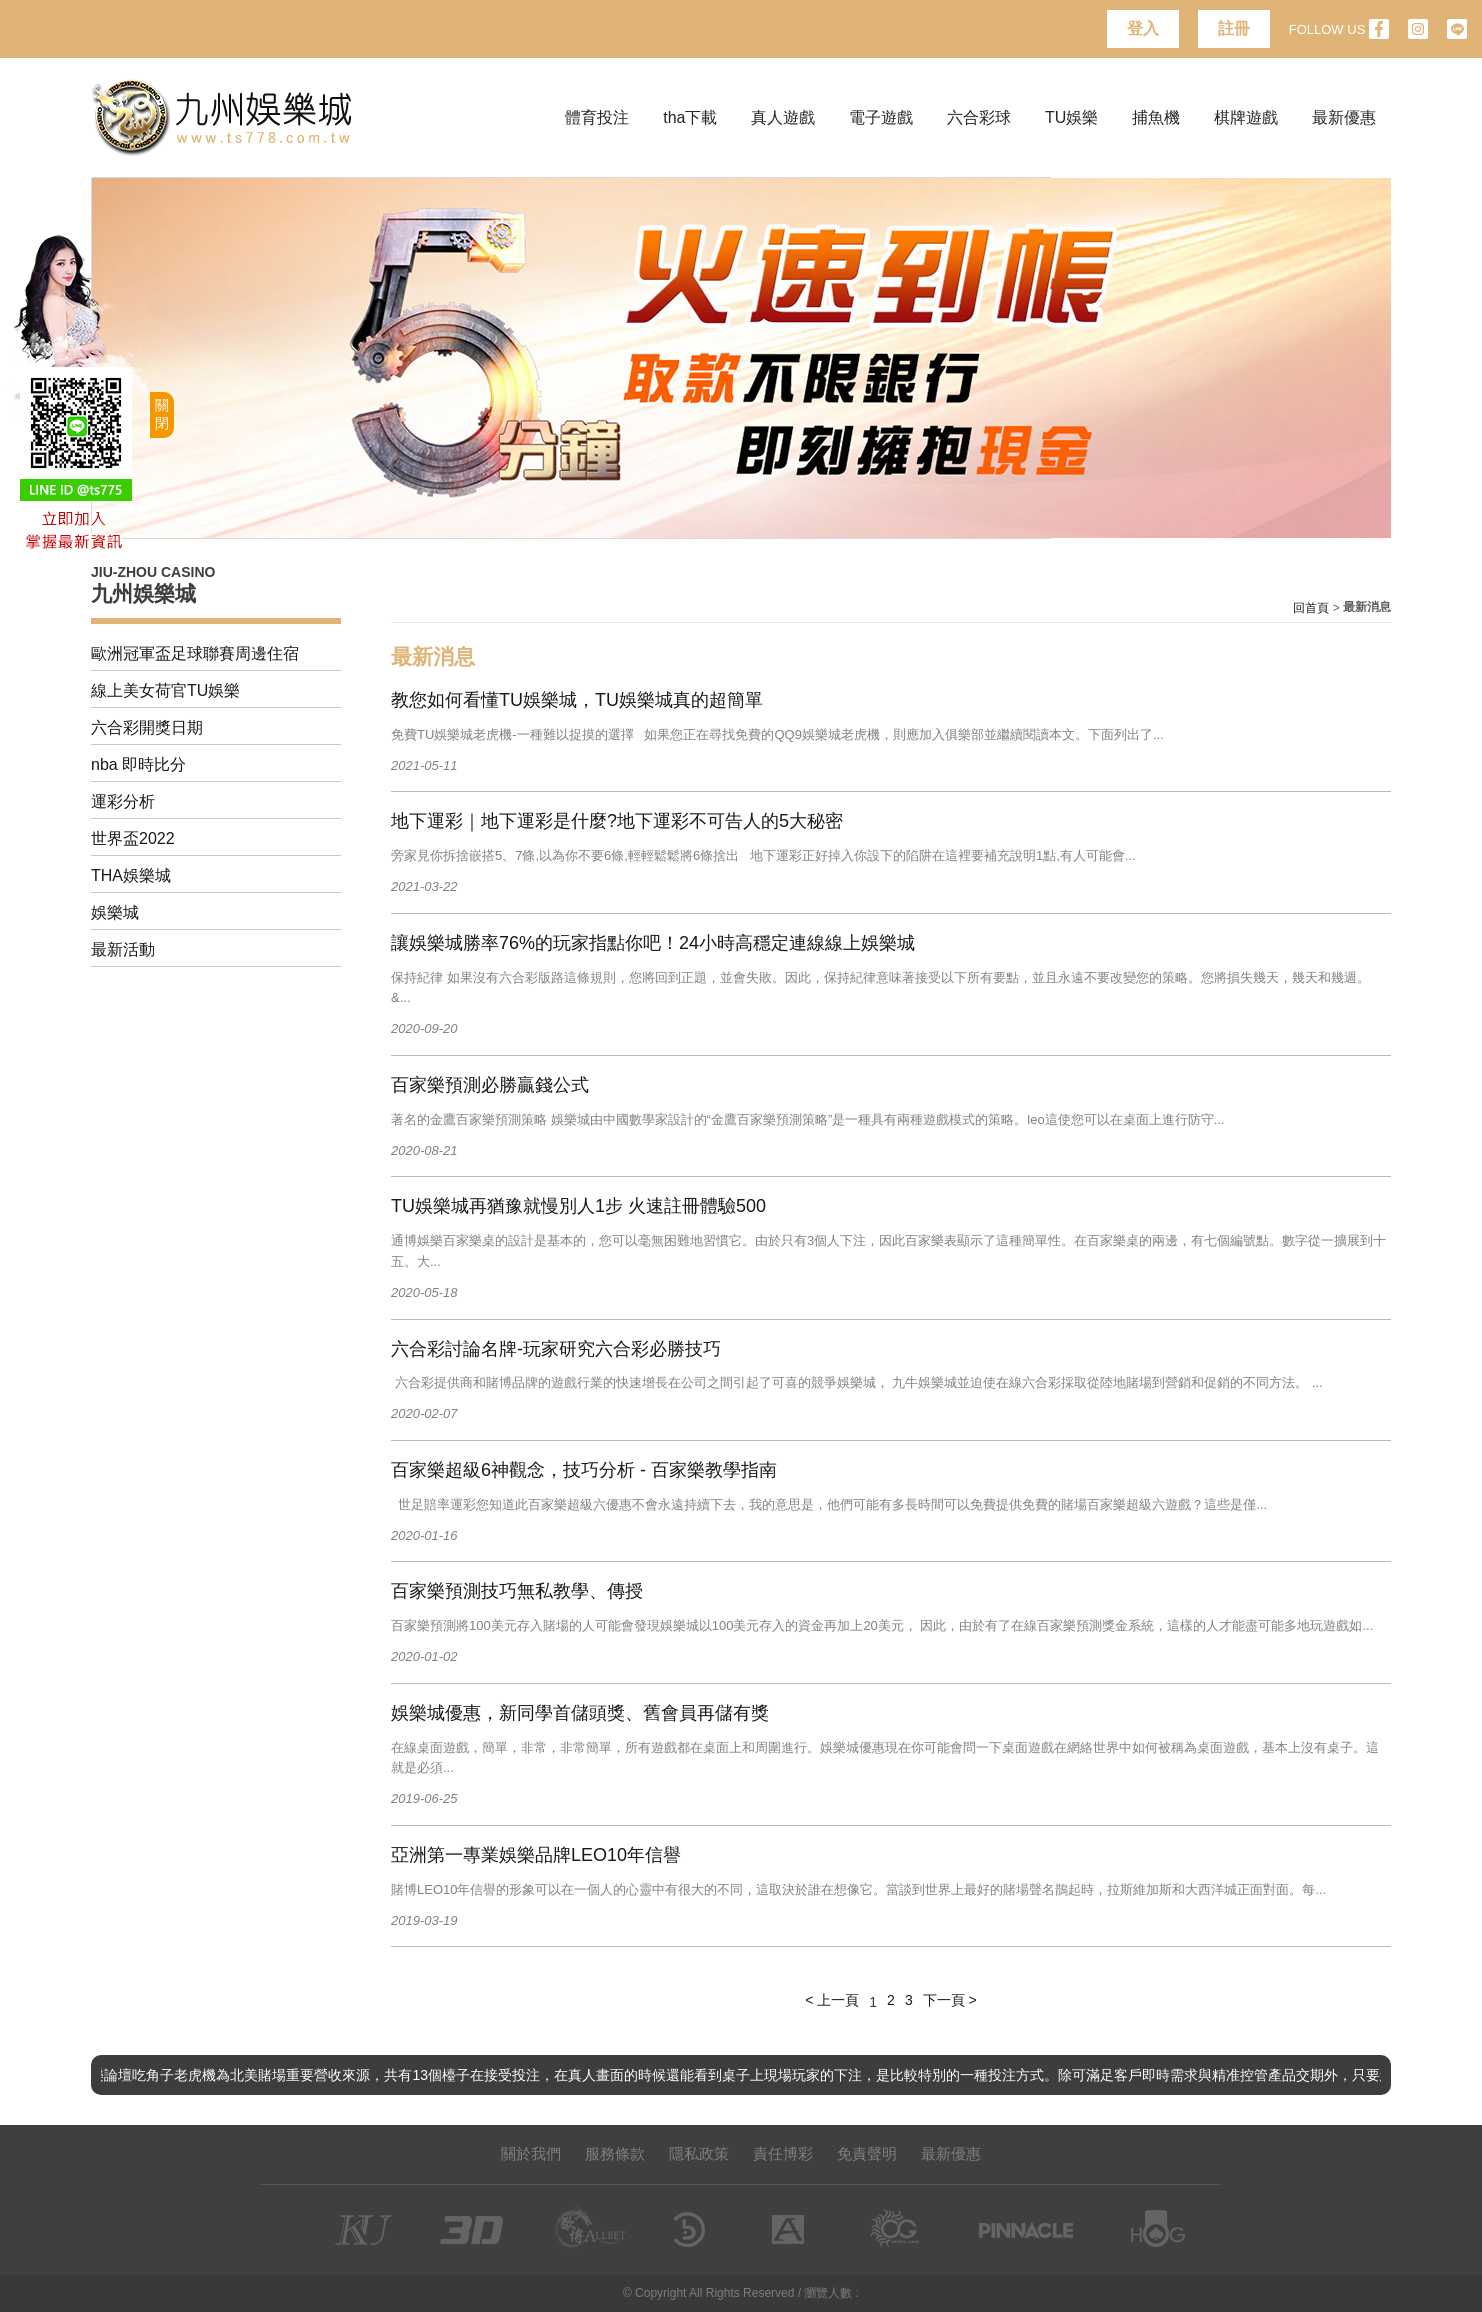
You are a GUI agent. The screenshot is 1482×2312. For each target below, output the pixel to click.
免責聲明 (867, 2153)
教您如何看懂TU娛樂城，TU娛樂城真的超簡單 (577, 700)
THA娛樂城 (131, 875)
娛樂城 (115, 912)
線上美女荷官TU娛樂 (165, 690)
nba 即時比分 (138, 764)
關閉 (162, 414)
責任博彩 (783, 2153)
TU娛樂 (1071, 117)
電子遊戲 (881, 117)
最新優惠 (1344, 117)
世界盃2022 (133, 838)
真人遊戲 (783, 117)
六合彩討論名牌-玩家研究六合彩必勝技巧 (556, 1349)
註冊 (1234, 28)
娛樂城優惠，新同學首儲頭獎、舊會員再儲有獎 (580, 1713)
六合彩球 (979, 117)
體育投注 (597, 117)
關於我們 (531, 2153)
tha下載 (690, 117)
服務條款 (615, 2153)
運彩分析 (123, 801)
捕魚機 (1156, 117)
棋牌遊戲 (1246, 117)
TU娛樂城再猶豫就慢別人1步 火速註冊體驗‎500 (578, 1206)
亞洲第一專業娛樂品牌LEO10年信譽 (536, 1855)
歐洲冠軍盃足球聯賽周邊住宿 (195, 653)
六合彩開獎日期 (147, 727)
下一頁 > (950, 2000)
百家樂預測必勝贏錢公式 (490, 1085)
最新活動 (123, 949)
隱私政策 (699, 2153)
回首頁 (1311, 608)
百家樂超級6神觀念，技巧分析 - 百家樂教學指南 (584, 1470)
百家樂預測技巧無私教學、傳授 (517, 1591)
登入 (1143, 28)
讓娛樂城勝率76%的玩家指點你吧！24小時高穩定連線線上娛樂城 (653, 943)
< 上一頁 (832, 2000)
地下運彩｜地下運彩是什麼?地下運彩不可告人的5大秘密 (617, 821)
